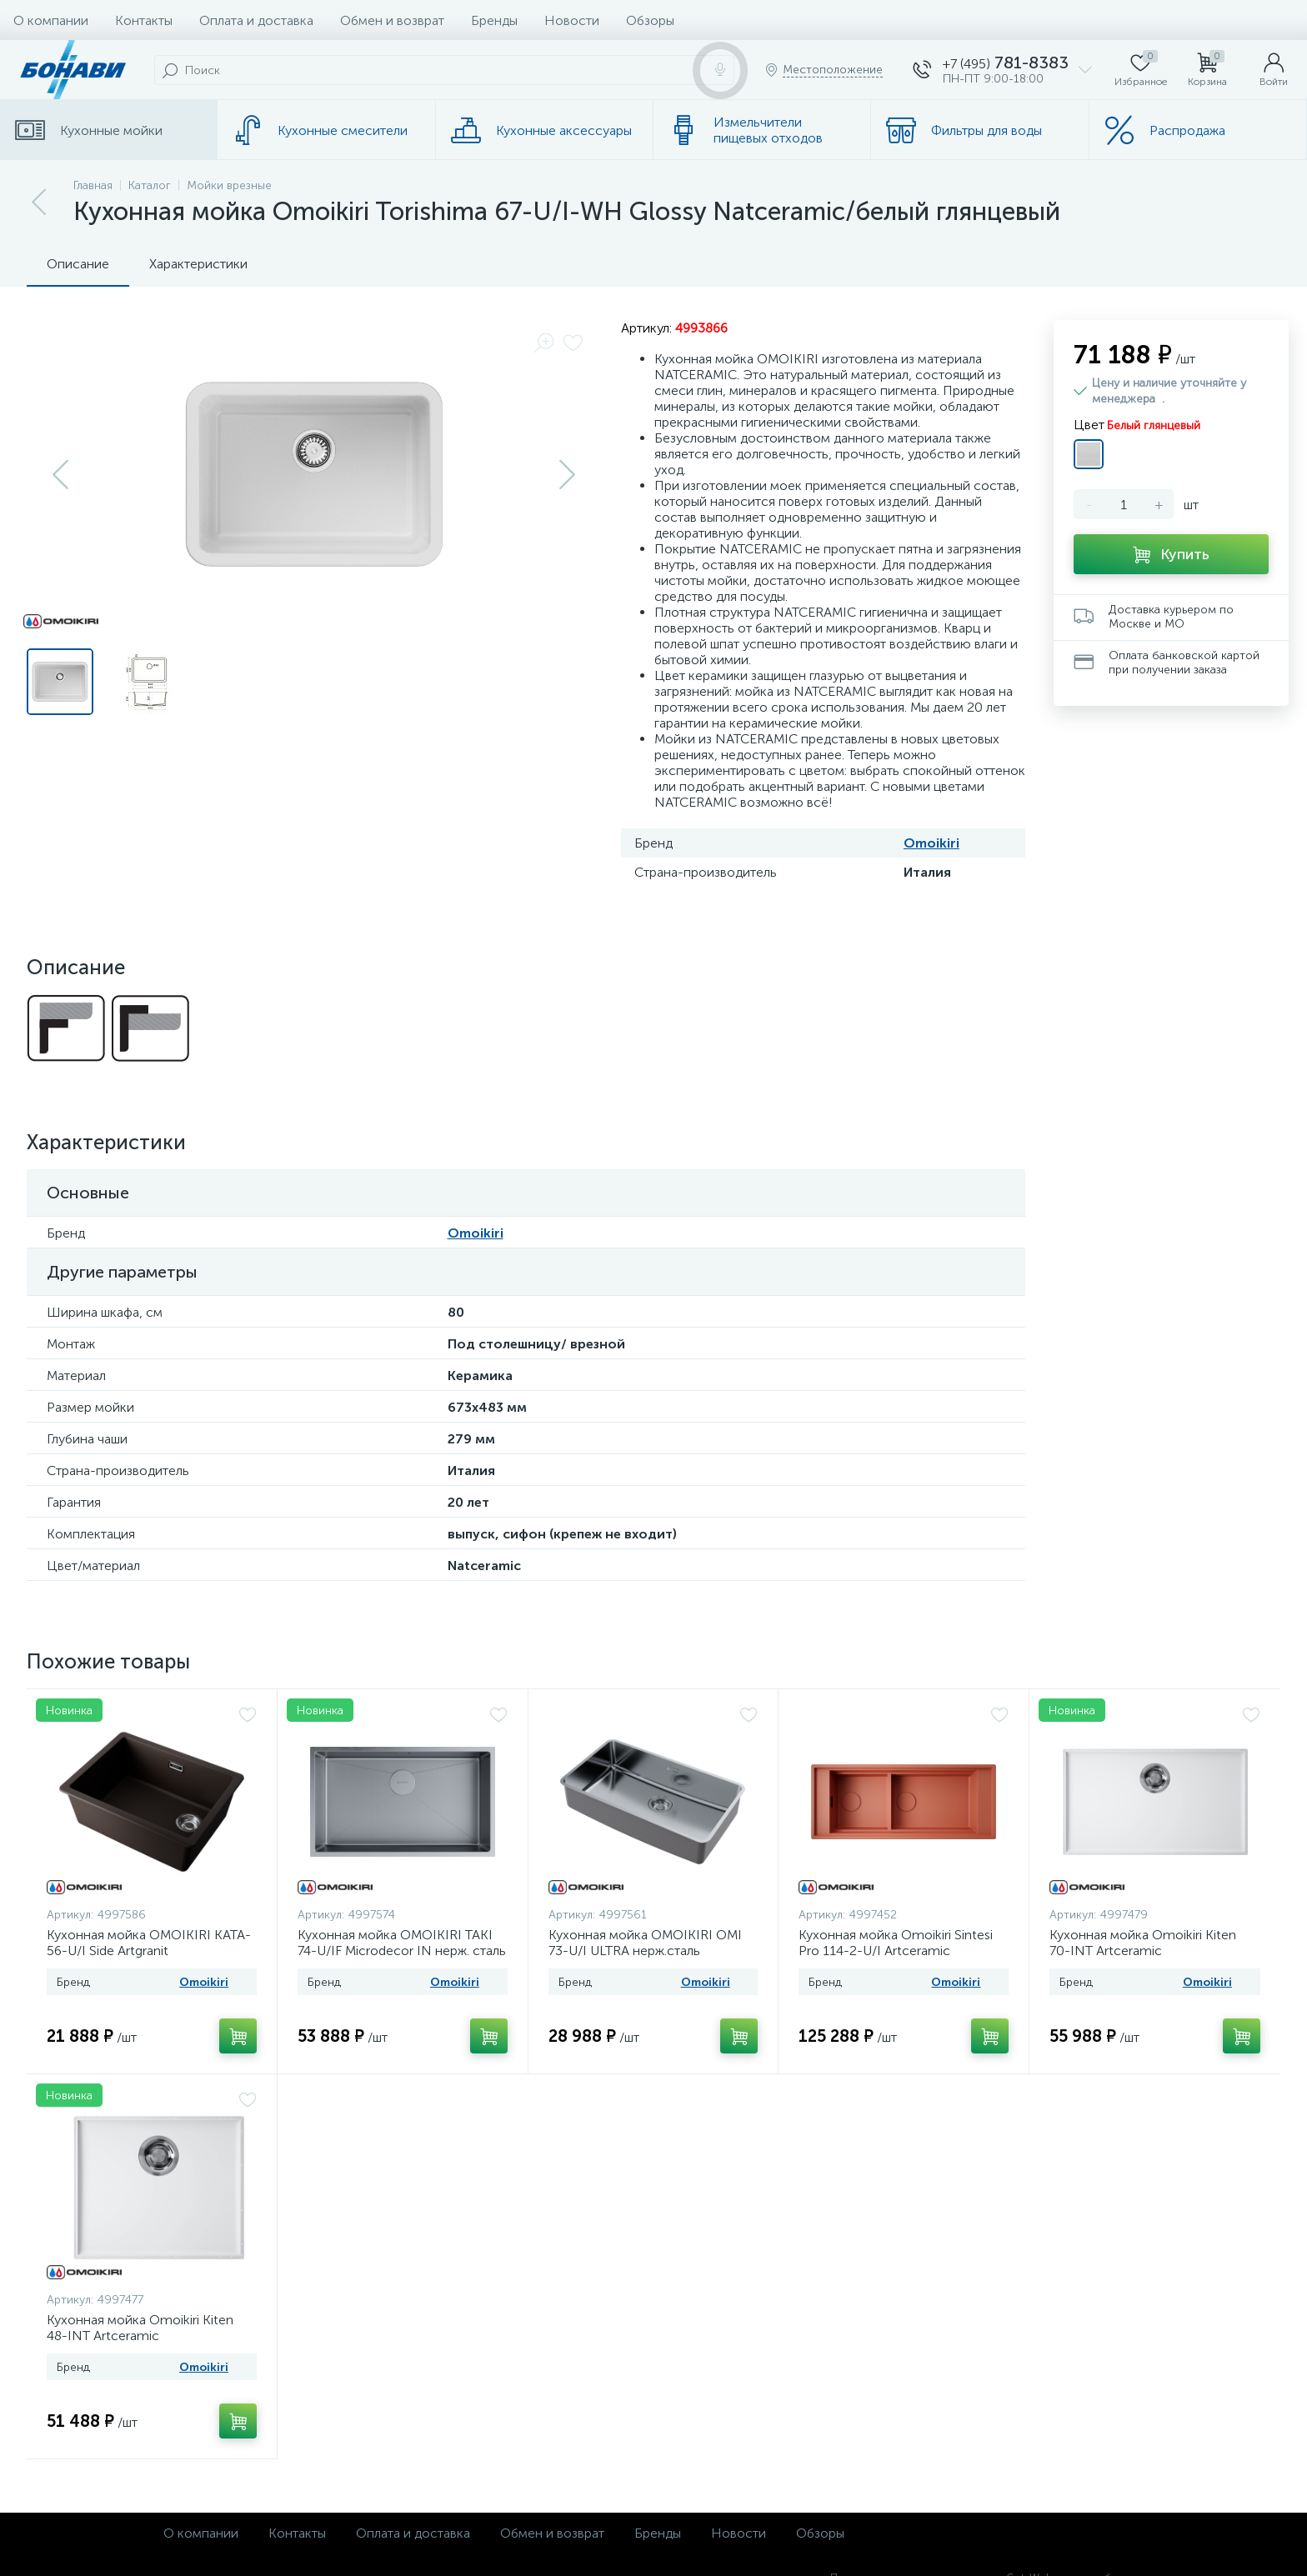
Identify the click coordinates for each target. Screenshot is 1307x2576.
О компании (50, 20)
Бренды (494, 20)
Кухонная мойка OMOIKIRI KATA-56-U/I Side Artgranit (149, 1942)
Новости (571, 20)
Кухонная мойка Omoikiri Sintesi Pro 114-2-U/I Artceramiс (896, 1942)
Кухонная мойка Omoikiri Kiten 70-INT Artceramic (1142, 1942)
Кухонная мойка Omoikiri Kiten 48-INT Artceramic (140, 2327)
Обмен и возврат (392, 20)
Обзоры (650, 20)
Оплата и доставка (256, 20)
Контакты (144, 20)
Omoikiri (931, 843)
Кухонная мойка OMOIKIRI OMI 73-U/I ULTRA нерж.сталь (645, 1942)
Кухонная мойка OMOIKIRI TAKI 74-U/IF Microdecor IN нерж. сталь (402, 1942)
